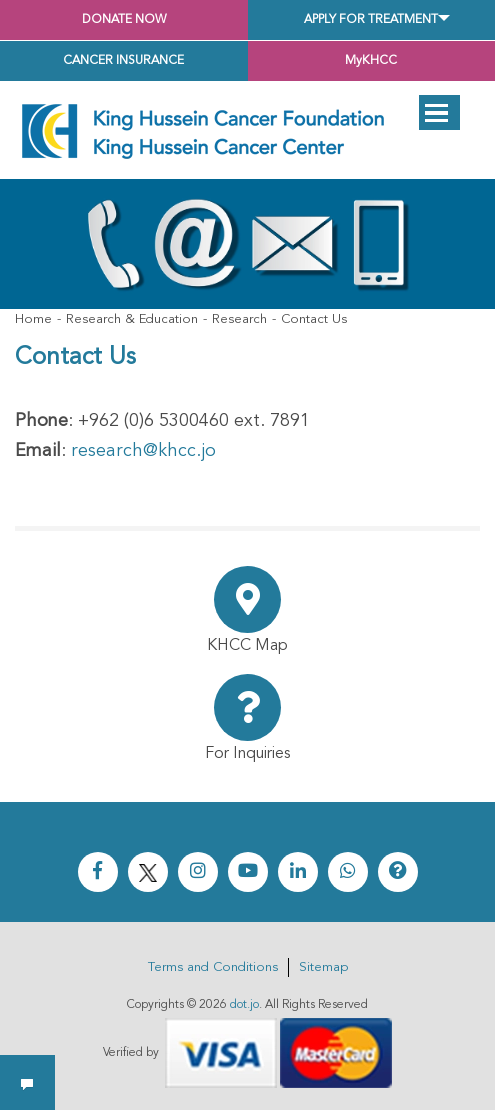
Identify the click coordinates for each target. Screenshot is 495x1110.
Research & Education (132, 319)
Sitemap (323, 967)
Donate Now (124, 20)
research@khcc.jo (143, 451)
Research (239, 319)
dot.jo (244, 1005)
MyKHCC (371, 61)
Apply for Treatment (371, 20)
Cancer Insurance (123, 61)
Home (33, 319)
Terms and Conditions (213, 967)
